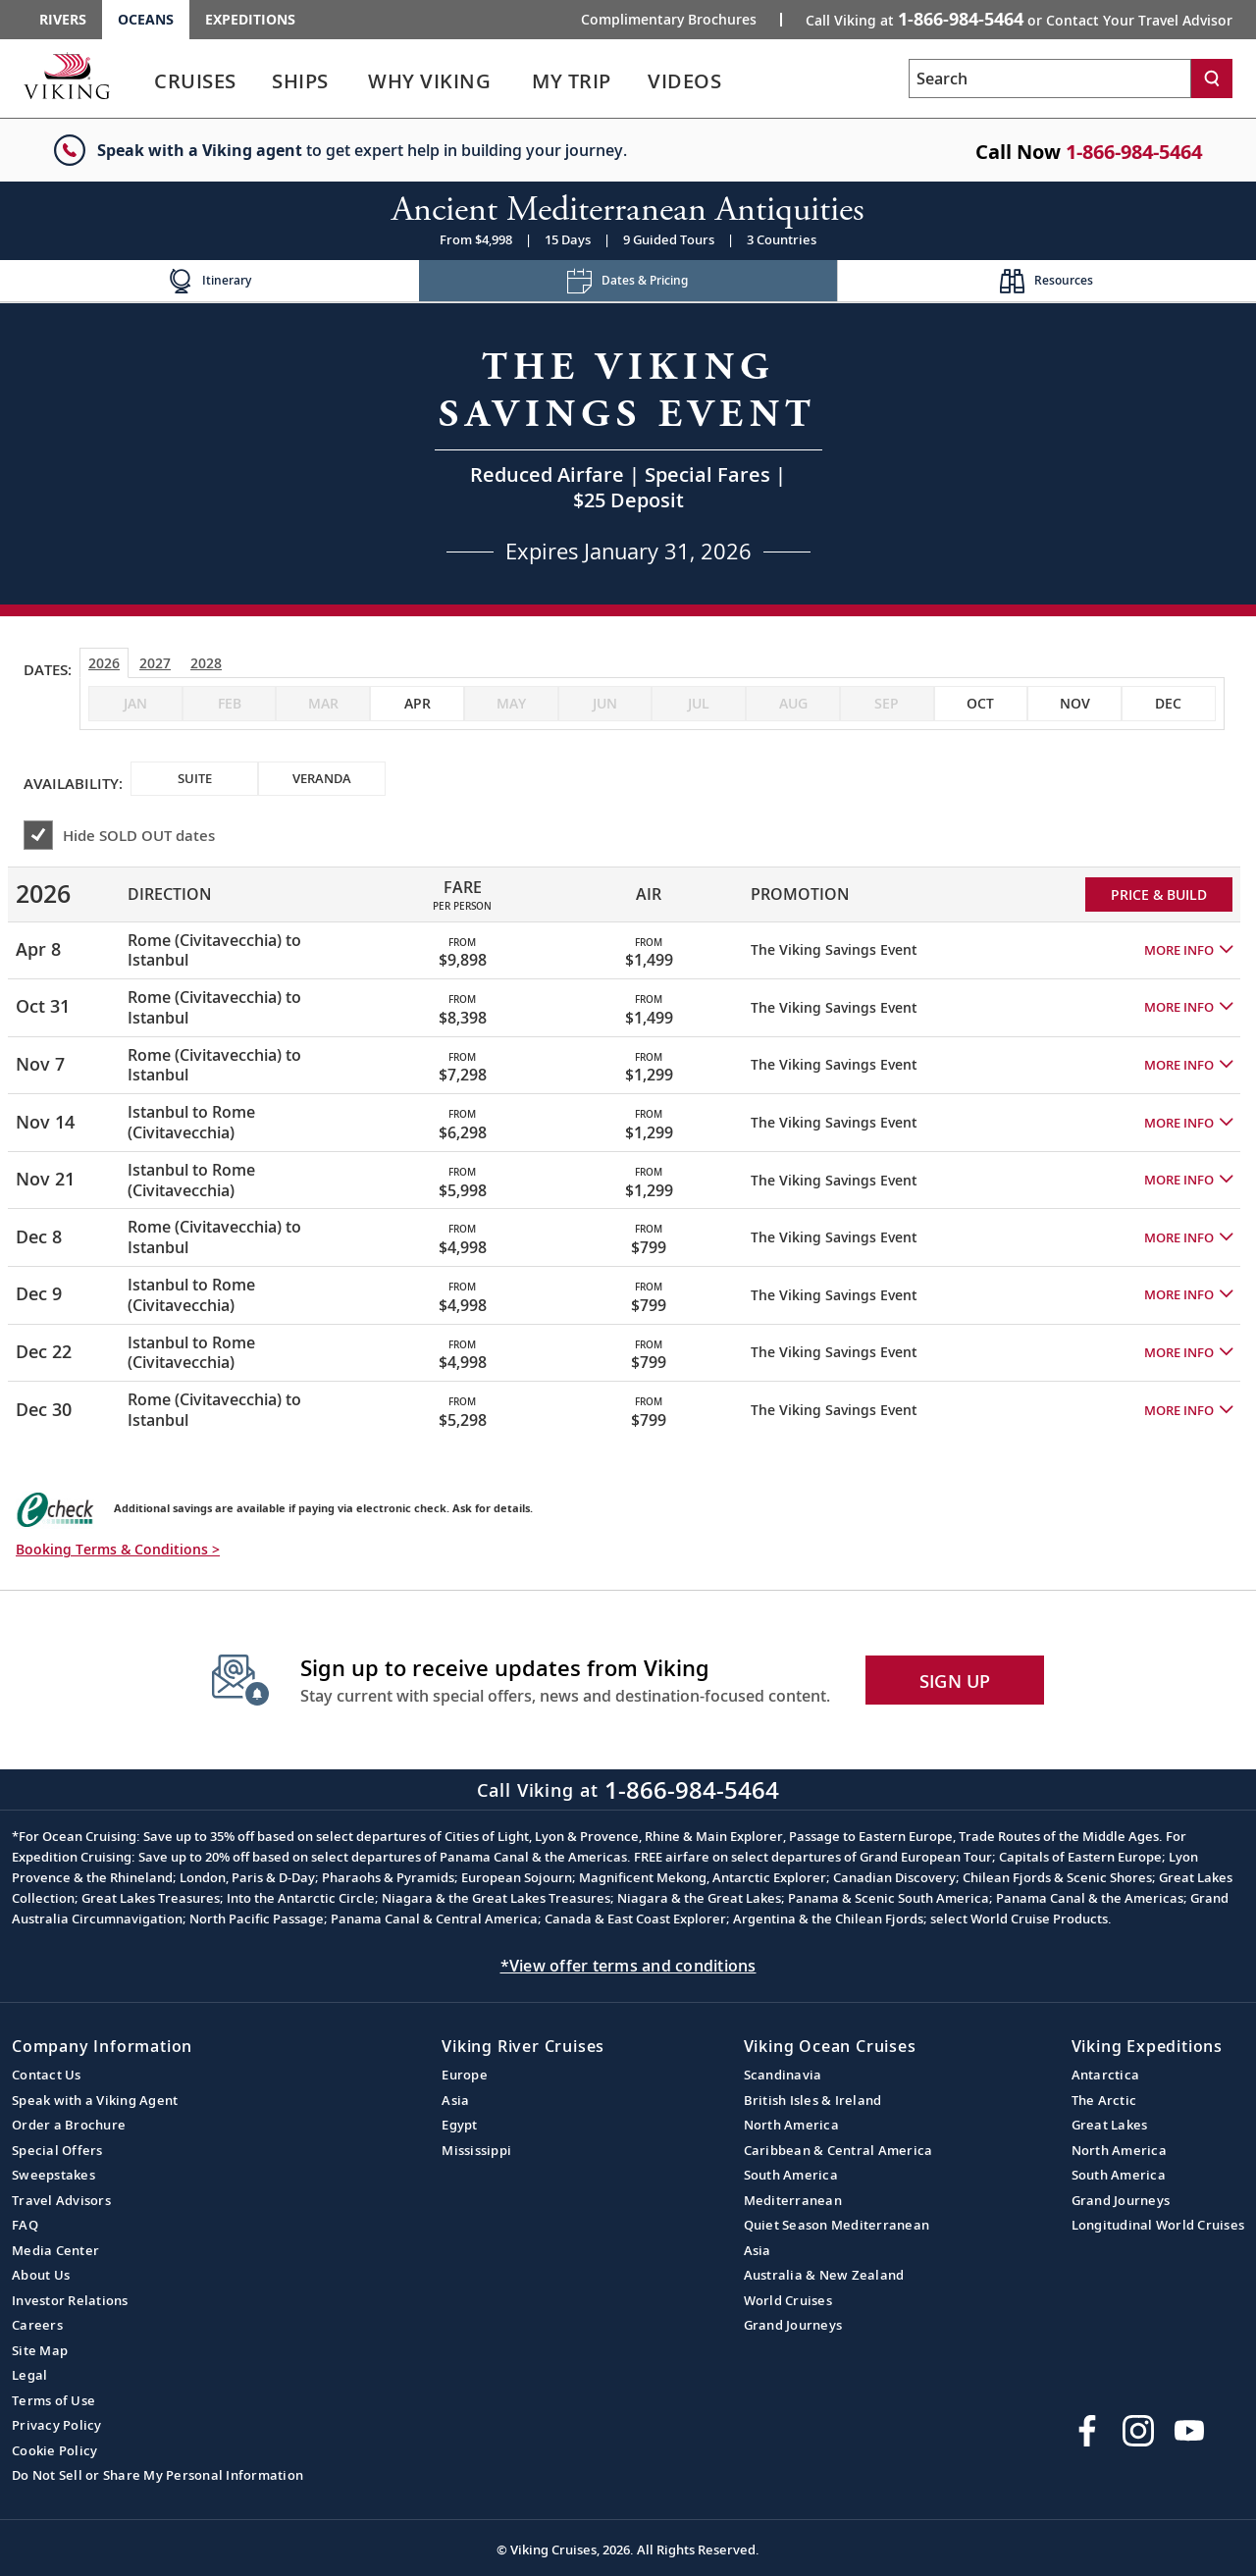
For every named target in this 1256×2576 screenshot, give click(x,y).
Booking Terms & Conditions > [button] (118, 1549)
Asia (455, 2100)
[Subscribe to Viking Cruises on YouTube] (1189, 2430)
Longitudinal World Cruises (1158, 2225)
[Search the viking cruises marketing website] (1050, 78)
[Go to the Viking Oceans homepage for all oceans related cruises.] (67, 75)
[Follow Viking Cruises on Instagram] (1138, 2430)
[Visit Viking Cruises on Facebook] (1087, 2430)
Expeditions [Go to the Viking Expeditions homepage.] (250, 19)
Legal (29, 2375)
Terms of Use (53, 2400)
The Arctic (1104, 2100)
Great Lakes (1110, 2124)
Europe (465, 2074)
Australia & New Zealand (824, 2275)
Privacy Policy (57, 2425)
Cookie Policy (54, 2450)
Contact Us (46, 2074)
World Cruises (788, 2300)
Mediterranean (793, 2200)
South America (791, 2174)
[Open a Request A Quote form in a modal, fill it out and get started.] (628, 454)
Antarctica (1106, 2074)
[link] (195, 86)
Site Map (40, 2350)
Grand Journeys (793, 2325)
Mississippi (476, 2150)
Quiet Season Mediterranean (837, 2225)
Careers (37, 2325)
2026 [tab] (104, 663)
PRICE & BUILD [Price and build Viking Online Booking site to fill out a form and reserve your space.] (1159, 894)
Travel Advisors (61, 2200)
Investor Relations (70, 2300)
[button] (1188, 950)
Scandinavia (783, 2074)
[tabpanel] (628, 1144)
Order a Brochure (69, 2124)
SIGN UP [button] (955, 1681)
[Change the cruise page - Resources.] (1046, 281)
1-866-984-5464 (1134, 151)
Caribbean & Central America (838, 2150)
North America (791, 2124)
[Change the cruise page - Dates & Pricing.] (628, 281)
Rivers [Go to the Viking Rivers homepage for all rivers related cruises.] (62, 19)
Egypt (459, 2124)
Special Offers (57, 2150)
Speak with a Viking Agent (95, 2100)
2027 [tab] (155, 663)
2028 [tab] (206, 663)
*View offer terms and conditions (628, 1965)
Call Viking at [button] (1019, 18)
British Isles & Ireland (813, 2100)
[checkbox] (417, 703)
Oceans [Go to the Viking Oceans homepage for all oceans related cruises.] (146, 19)
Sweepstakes (53, 2174)
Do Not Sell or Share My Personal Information (157, 2475)
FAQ (25, 2225)
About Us (41, 2275)
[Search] (1211, 78)
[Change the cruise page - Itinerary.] (209, 281)
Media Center (55, 2250)
